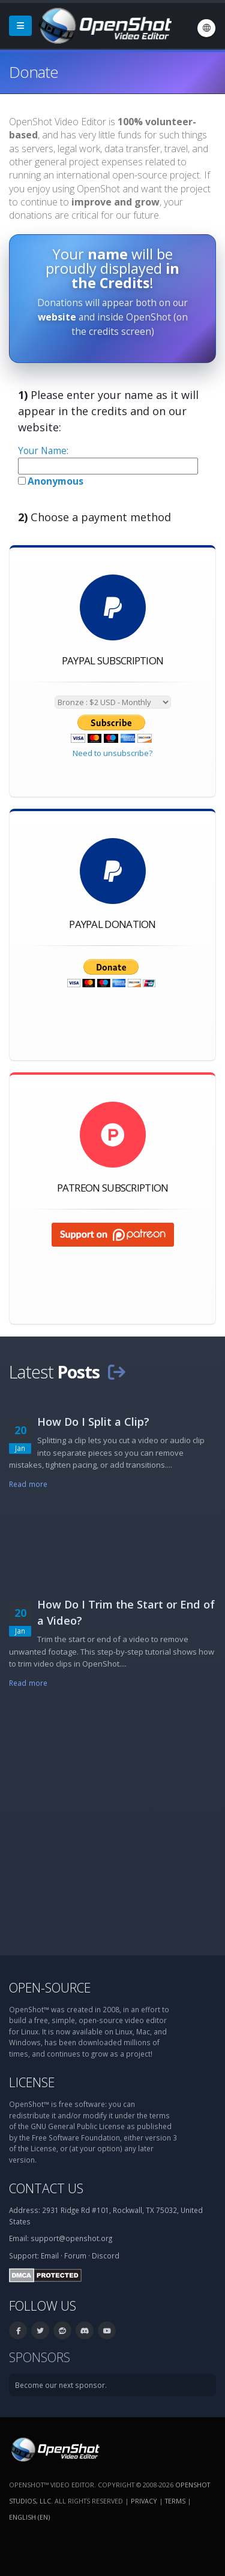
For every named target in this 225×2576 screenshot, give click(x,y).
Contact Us (46, 2188)
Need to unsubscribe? (112, 753)
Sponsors (39, 2357)
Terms (175, 2500)
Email (50, 2255)
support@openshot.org (71, 2238)
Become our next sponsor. (61, 2385)
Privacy (144, 2500)
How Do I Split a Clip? (93, 1421)
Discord (105, 2255)
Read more (28, 1484)
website (57, 316)
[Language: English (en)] (206, 28)
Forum (75, 2255)
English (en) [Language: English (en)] (29, 2516)
